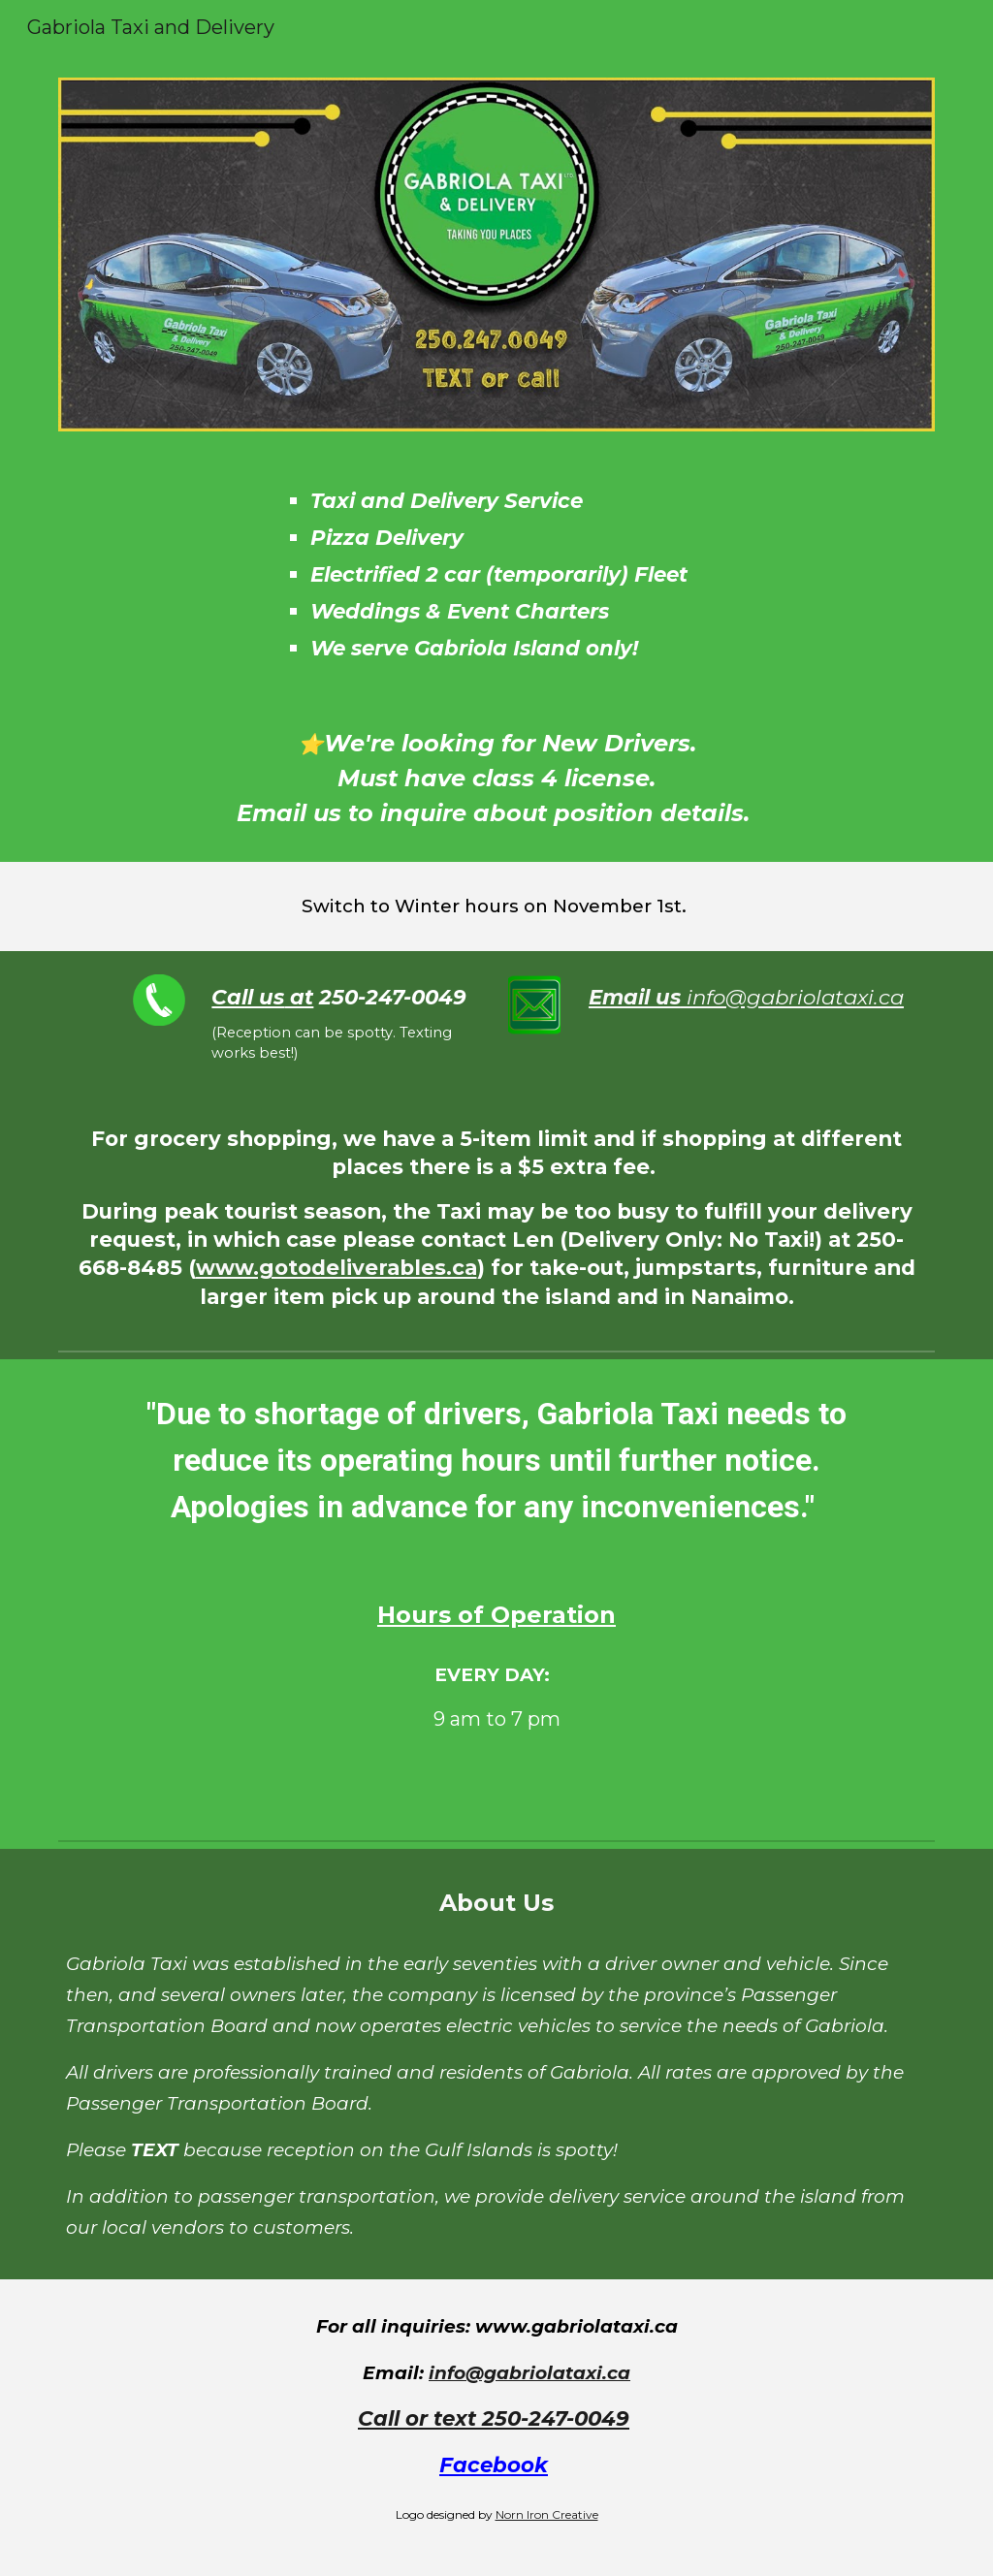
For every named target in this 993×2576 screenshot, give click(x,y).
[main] (571, 575)
